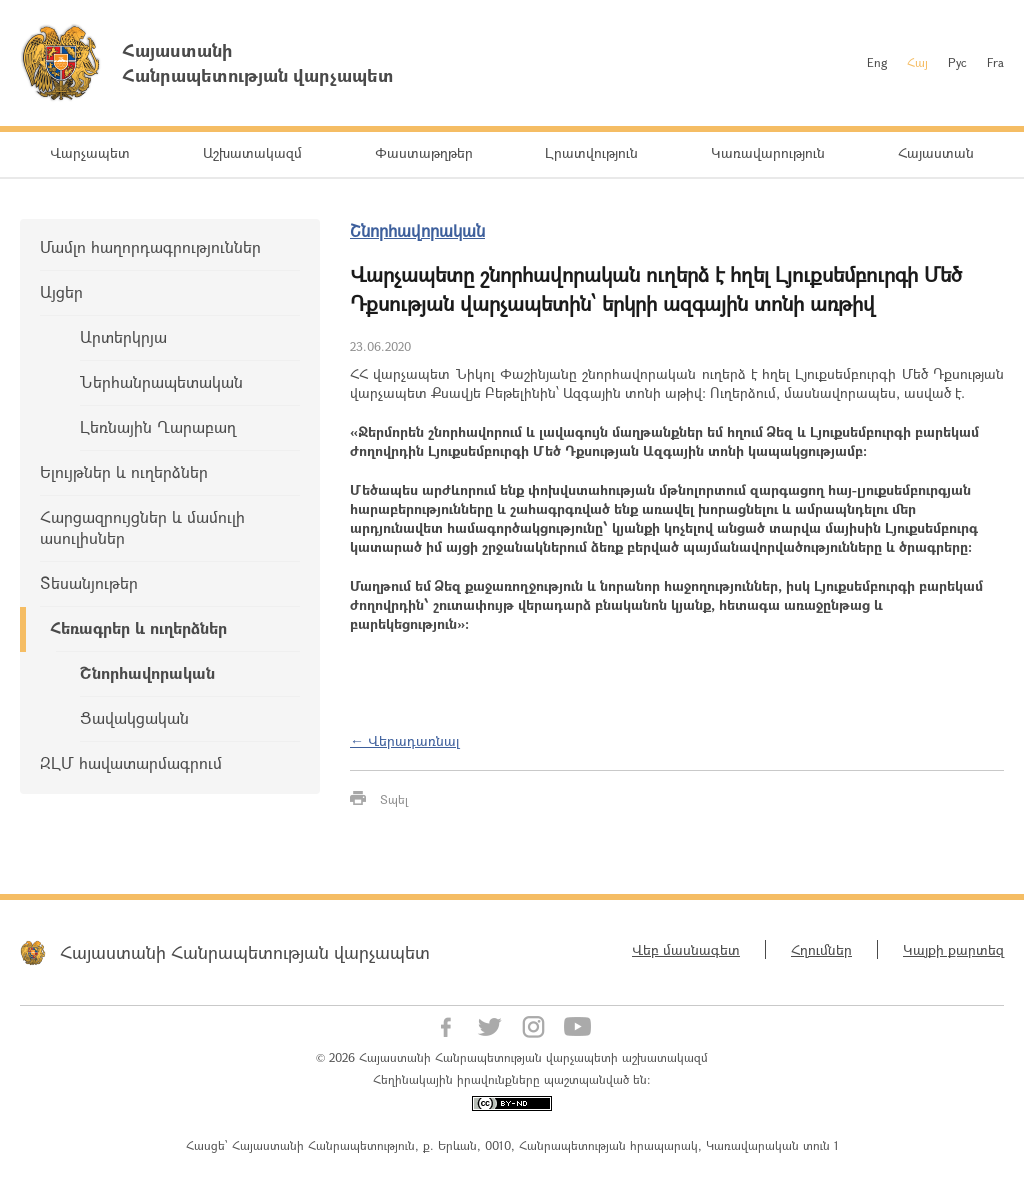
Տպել (394, 799)
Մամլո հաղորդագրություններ (150, 246)
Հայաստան (936, 152)
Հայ (917, 62)
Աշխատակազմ (252, 152)
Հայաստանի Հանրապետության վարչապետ (245, 952)
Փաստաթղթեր (424, 152)
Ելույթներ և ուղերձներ (124, 471)
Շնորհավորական (147, 672)
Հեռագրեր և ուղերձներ (138, 627)
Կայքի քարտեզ (953, 949)
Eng (877, 62)
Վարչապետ (90, 152)
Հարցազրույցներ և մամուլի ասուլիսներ (142, 527)
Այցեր (61, 291)
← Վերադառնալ (405, 740)
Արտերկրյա (123, 336)
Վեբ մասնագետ (686, 949)
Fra (995, 62)
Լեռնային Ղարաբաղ (158, 426)
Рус (957, 62)
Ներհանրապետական (161, 381)
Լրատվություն (591, 152)
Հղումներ (821, 949)
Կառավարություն (768, 152)
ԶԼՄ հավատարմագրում (131, 762)
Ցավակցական (134, 717)
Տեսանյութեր (89, 582)
